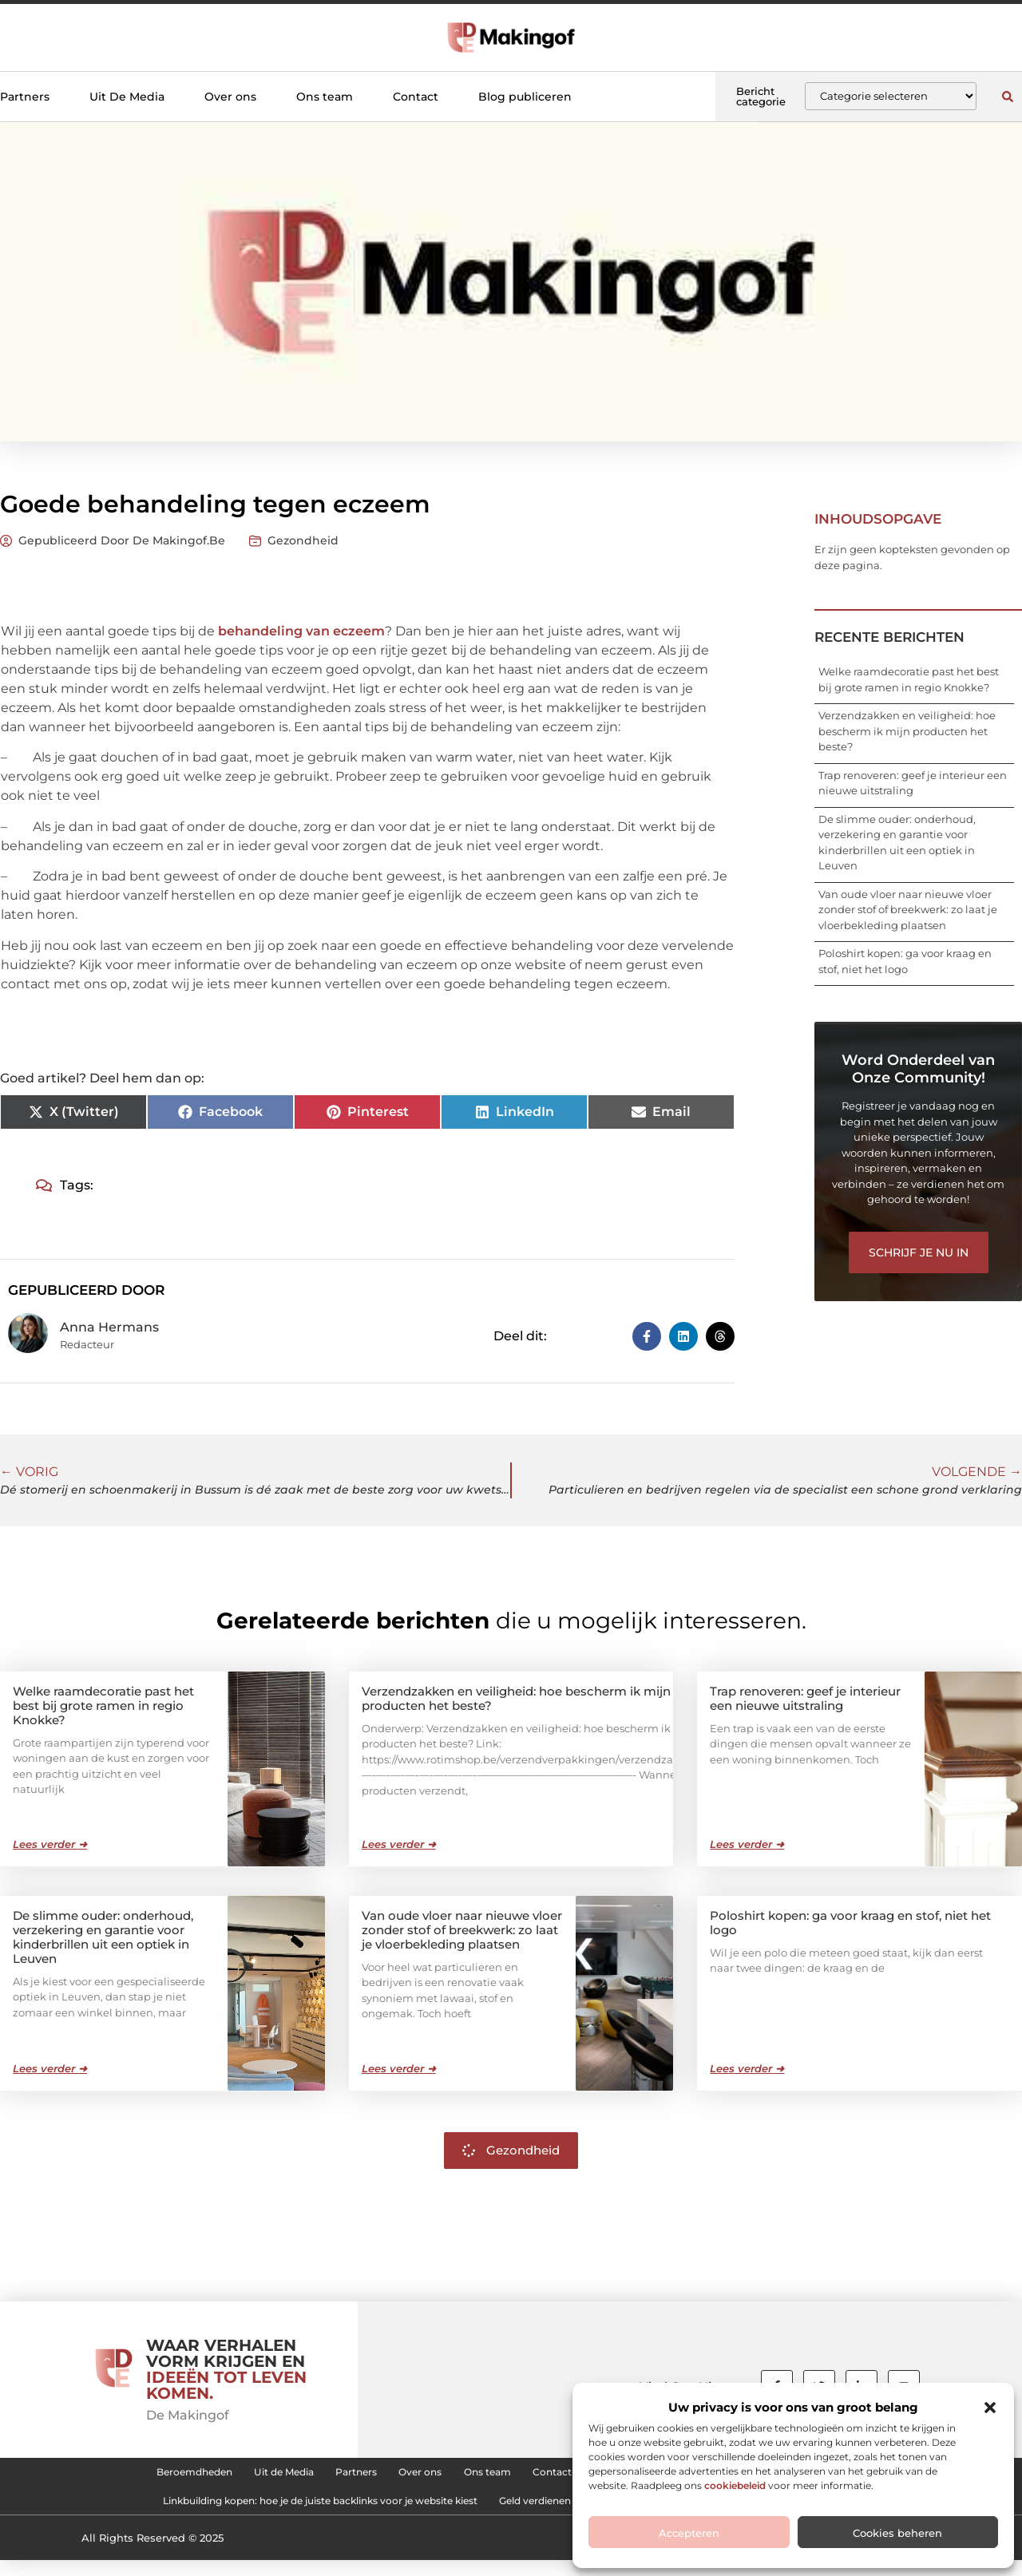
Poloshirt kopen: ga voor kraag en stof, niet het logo (850, 1922)
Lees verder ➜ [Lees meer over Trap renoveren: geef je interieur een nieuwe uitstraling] (747, 1843)
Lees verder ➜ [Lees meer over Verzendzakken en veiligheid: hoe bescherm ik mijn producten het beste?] (399, 1843)
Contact (415, 96)
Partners (25, 96)
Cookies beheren (897, 2533)
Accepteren (689, 2533)
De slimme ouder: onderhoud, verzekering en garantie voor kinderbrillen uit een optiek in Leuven (103, 1936)
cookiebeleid (735, 2485)
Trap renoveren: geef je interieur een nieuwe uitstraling (805, 1697)
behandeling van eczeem (300, 631)
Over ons (230, 96)
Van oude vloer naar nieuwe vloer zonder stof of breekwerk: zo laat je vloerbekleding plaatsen (907, 910)
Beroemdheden (104, 2475)
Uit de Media (219, 2475)
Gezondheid (303, 540)
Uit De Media (126, 96)
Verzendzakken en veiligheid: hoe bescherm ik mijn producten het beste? (907, 731)
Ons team (324, 96)
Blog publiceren (525, 96)
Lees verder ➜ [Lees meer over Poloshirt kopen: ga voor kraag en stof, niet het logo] (747, 2067)
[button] (990, 2408)
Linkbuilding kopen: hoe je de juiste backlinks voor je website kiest (271, 2512)
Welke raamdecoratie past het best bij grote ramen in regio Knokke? (103, 1705)
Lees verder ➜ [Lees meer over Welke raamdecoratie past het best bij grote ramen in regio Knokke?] (50, 1843)
